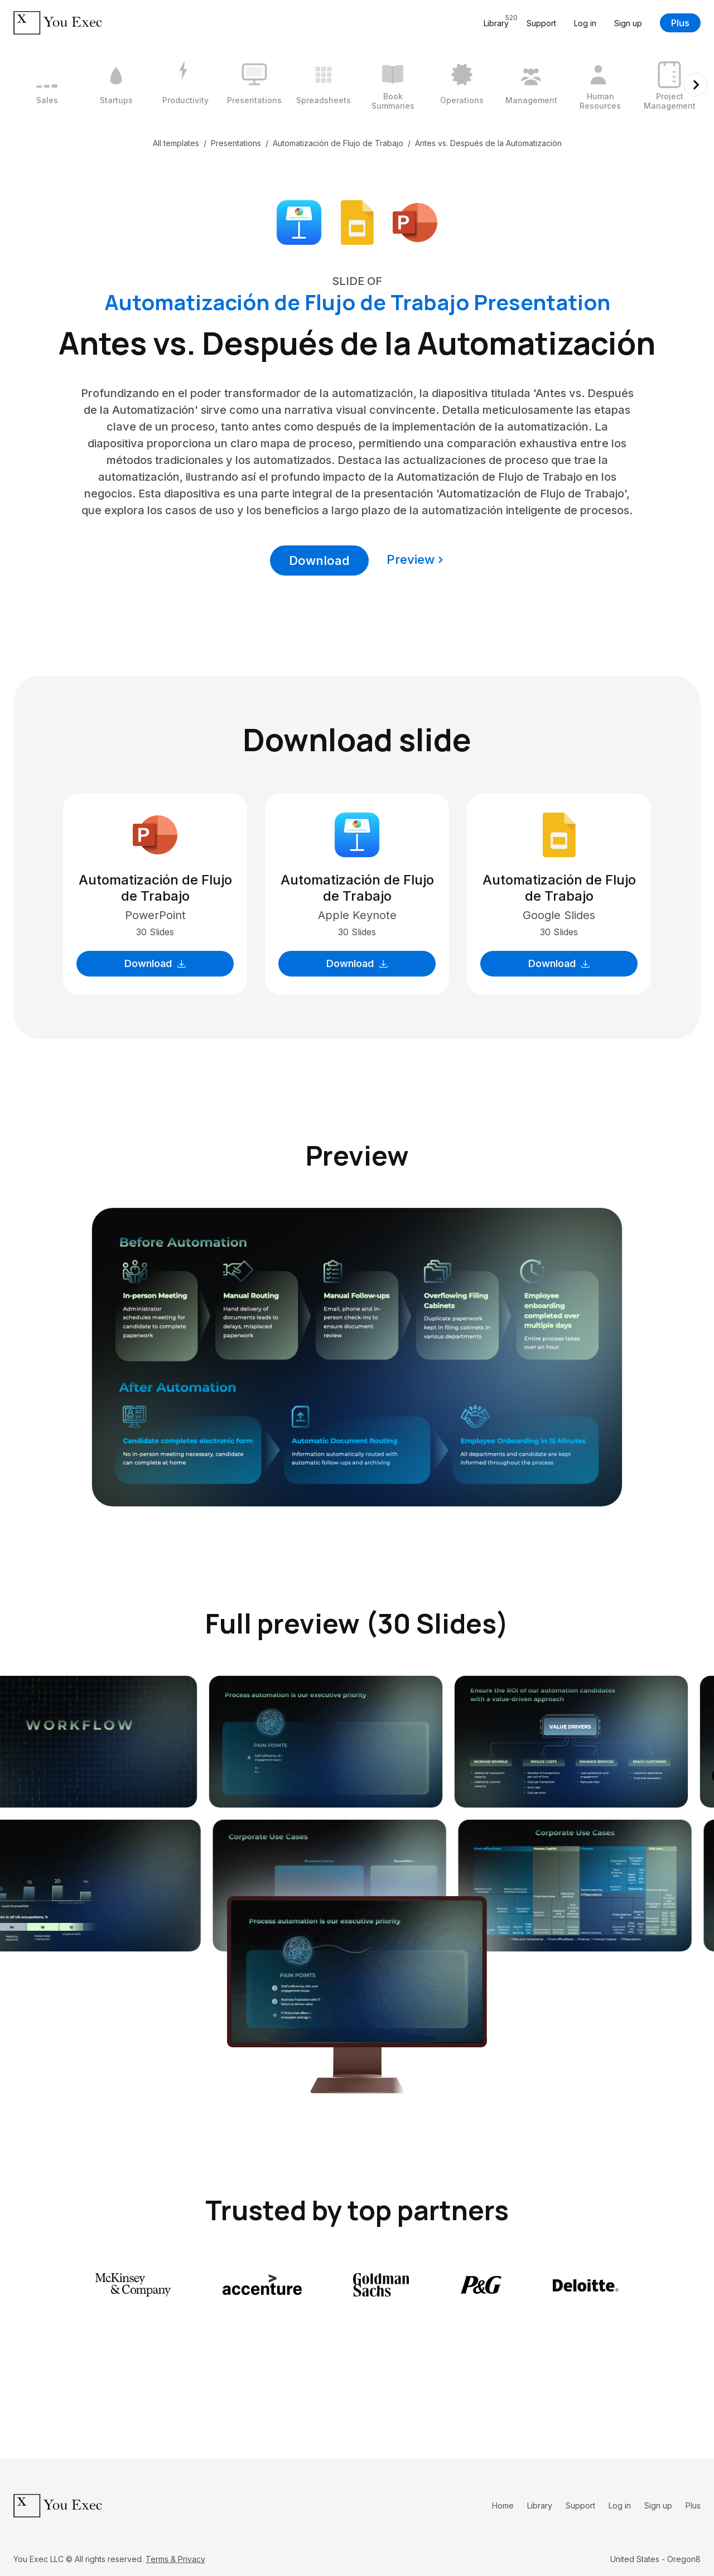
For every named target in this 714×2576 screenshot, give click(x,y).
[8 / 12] (531, 85)
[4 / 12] (254, 85)
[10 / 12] (669, 85)
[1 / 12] (46, 85)
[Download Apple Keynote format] (299, 221)
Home (503, 2505)
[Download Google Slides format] (357, 221)
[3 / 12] (185, 85)
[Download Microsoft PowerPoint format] (415, 221)
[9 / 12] (600, 85)
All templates (176, 143)
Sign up (628, 23)
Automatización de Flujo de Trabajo (338, 143)
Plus (680, 22)
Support (541, 23)
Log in (585, 23)
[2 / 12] (116, 85)
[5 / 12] (323, 85)
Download (319, 560)
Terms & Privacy (175, 2559)
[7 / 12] (461, 85)
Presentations (236, 143)
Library (539, 2505)
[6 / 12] (392, 85)
